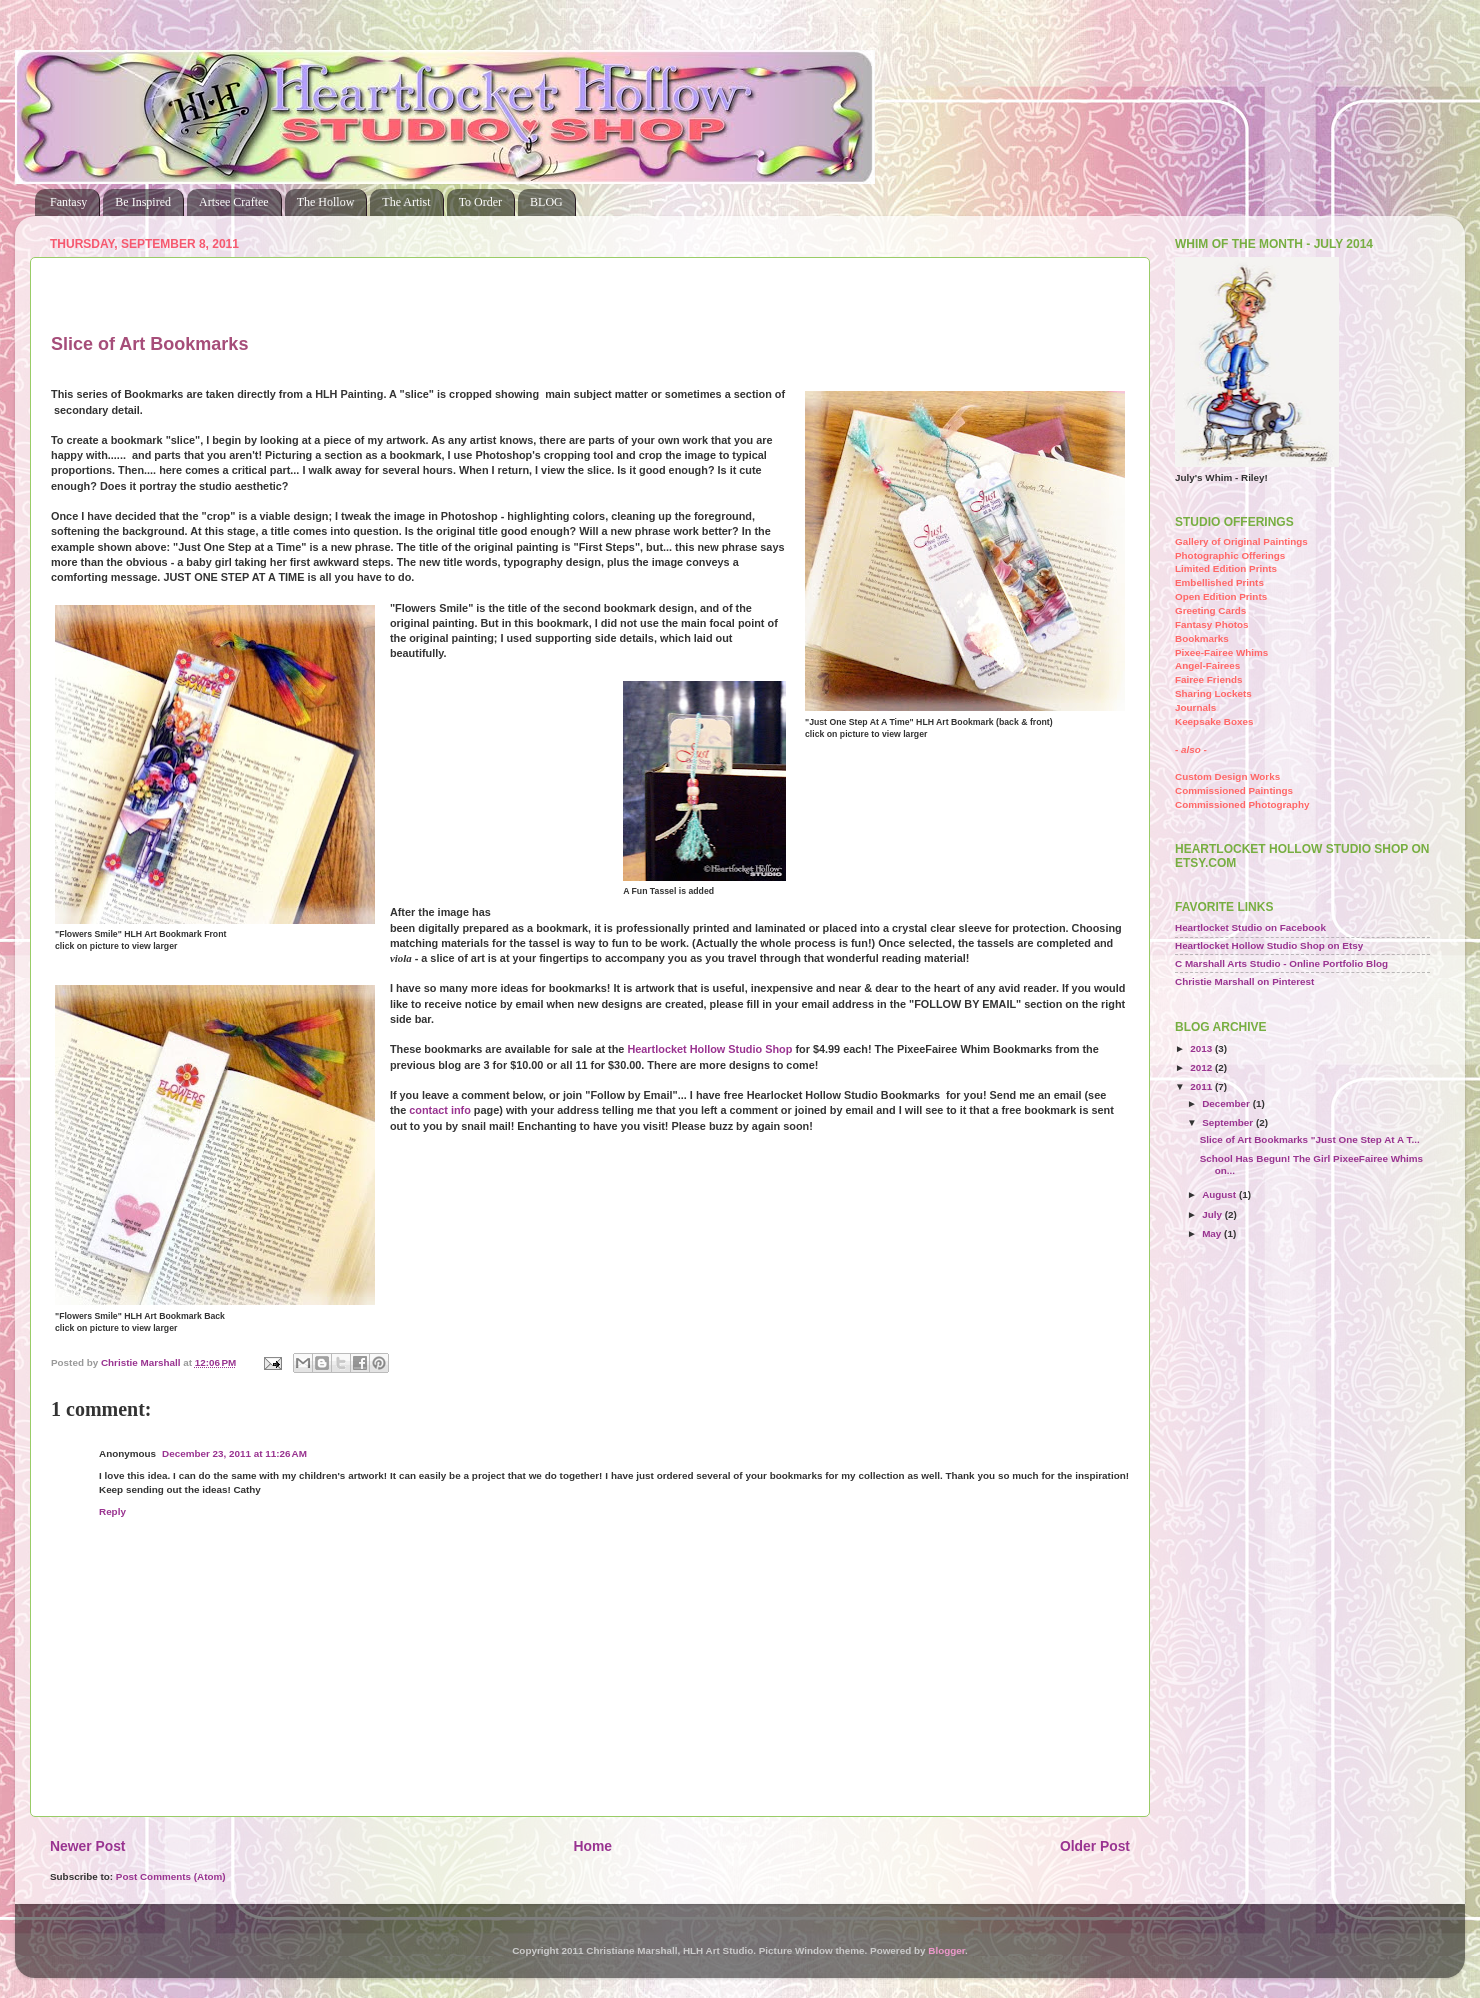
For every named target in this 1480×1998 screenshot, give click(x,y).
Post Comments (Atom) (171, 1876)
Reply (112, 1511)
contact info (440, 1110)
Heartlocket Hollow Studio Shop (709, 1049)
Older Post (1095, 1846)
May (1213, 1233)
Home (592, 1846)
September (1229, 1122)
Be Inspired (143, 202)
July (1213, 1214)
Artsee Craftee (234, 202)
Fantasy (68, 202)
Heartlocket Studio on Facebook (1250, 927)
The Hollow (326, 202)
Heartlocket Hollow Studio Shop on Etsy (1269, 945)
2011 (1202, 1086)
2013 (1202, 1048)
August (1220, 1194)
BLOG (546, 202)
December (1227, 1103)
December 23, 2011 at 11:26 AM (234, 1453)
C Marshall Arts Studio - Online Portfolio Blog (1281, 963)
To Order (480, 202)
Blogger (946, 1950)
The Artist (406, 202)
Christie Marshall (142, 1362)
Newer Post (87, 1846)
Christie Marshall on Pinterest (1244, 981)
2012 (1202, 1067)
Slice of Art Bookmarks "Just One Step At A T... (1310, 1139)
